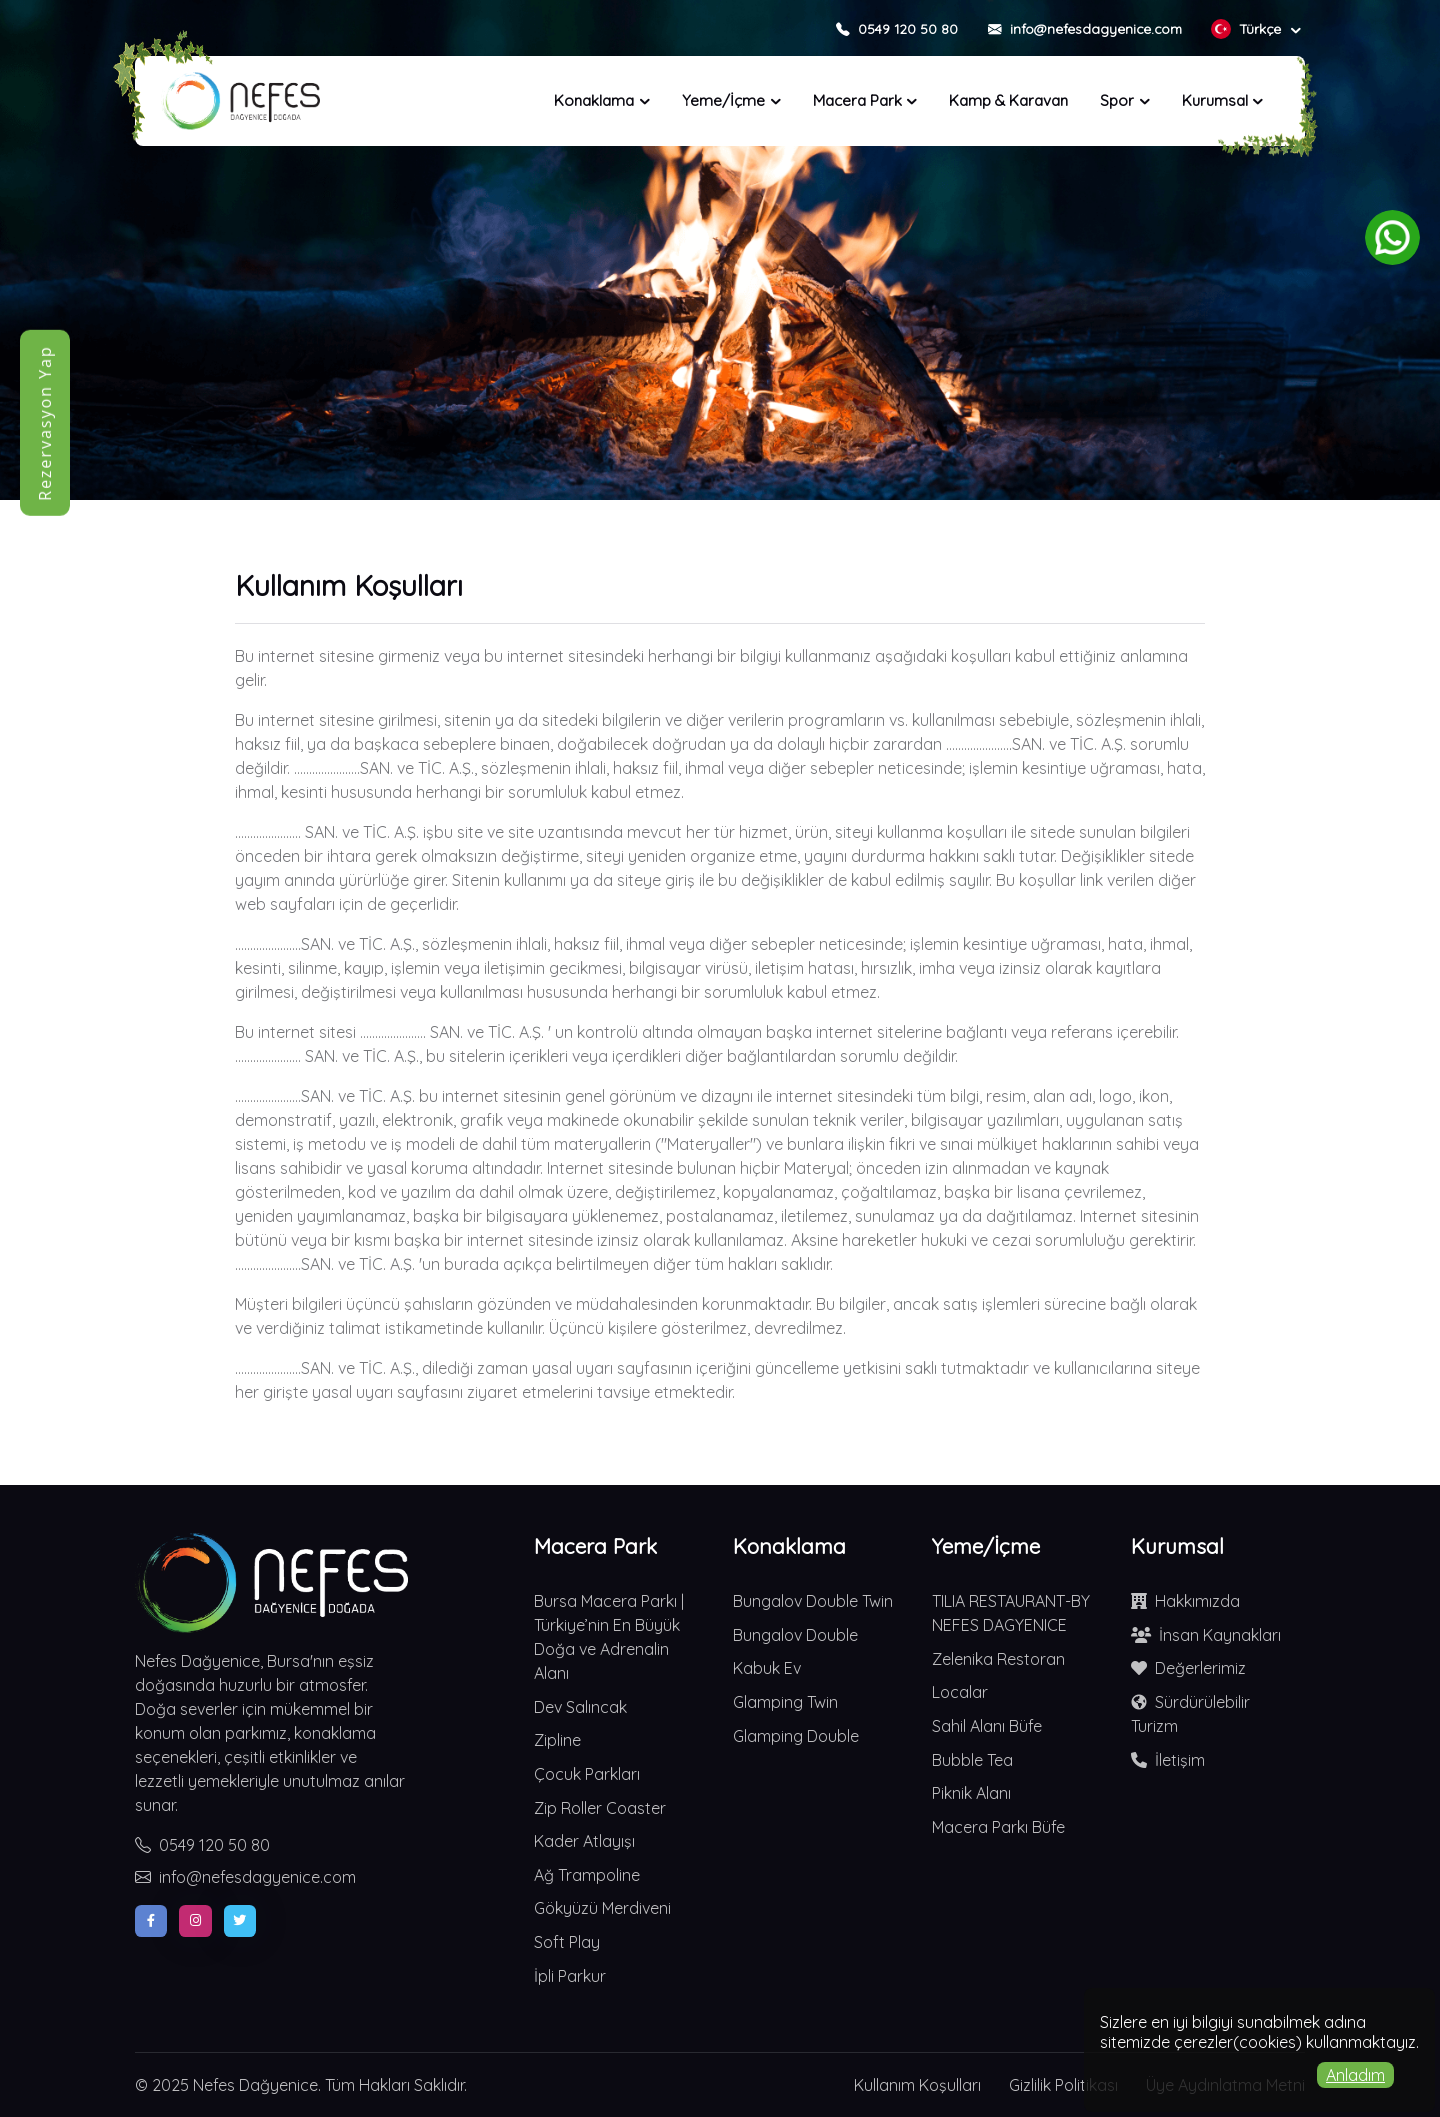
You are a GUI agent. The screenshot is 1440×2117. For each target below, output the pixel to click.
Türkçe (1248, 28)
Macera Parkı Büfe (998, 1827)
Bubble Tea (972, 1760)
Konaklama (594, 100)
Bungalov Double (795, 1635)
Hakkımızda (1185, 1601)
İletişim (1168, 1760)
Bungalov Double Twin (813, 1601)
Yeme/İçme (723, 100)
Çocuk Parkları (587, 1774)
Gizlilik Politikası (1063, 2085)
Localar (960, 1692)
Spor (1117, 100)
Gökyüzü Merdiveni (602, 1908)
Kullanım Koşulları (917, 2085)
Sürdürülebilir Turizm (1190, 1713)
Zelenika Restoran (998, 1659)
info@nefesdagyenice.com (245, 1877)
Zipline (557, 1740)
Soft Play (567, 1942)
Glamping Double (796, 1736)
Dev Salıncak (580, 1707)
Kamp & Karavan (1008, 100)
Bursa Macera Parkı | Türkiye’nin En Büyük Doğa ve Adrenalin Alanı (609, 1637)
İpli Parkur (570, 1976)
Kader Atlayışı (584, 1841)
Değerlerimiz (1188, 1668)
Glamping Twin (785, 1702)
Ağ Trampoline (587, 1875)
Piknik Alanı (971, 1793)
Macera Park (857, 100)
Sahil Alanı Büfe (987, 1726)
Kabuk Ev (767, 1668)
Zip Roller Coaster (600, 1808)
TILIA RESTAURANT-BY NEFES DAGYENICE (1011, 1613)
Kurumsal (1215, 100)
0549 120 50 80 (202, 1845)
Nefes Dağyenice (255, 2085)
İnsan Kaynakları (1206, 1635)
